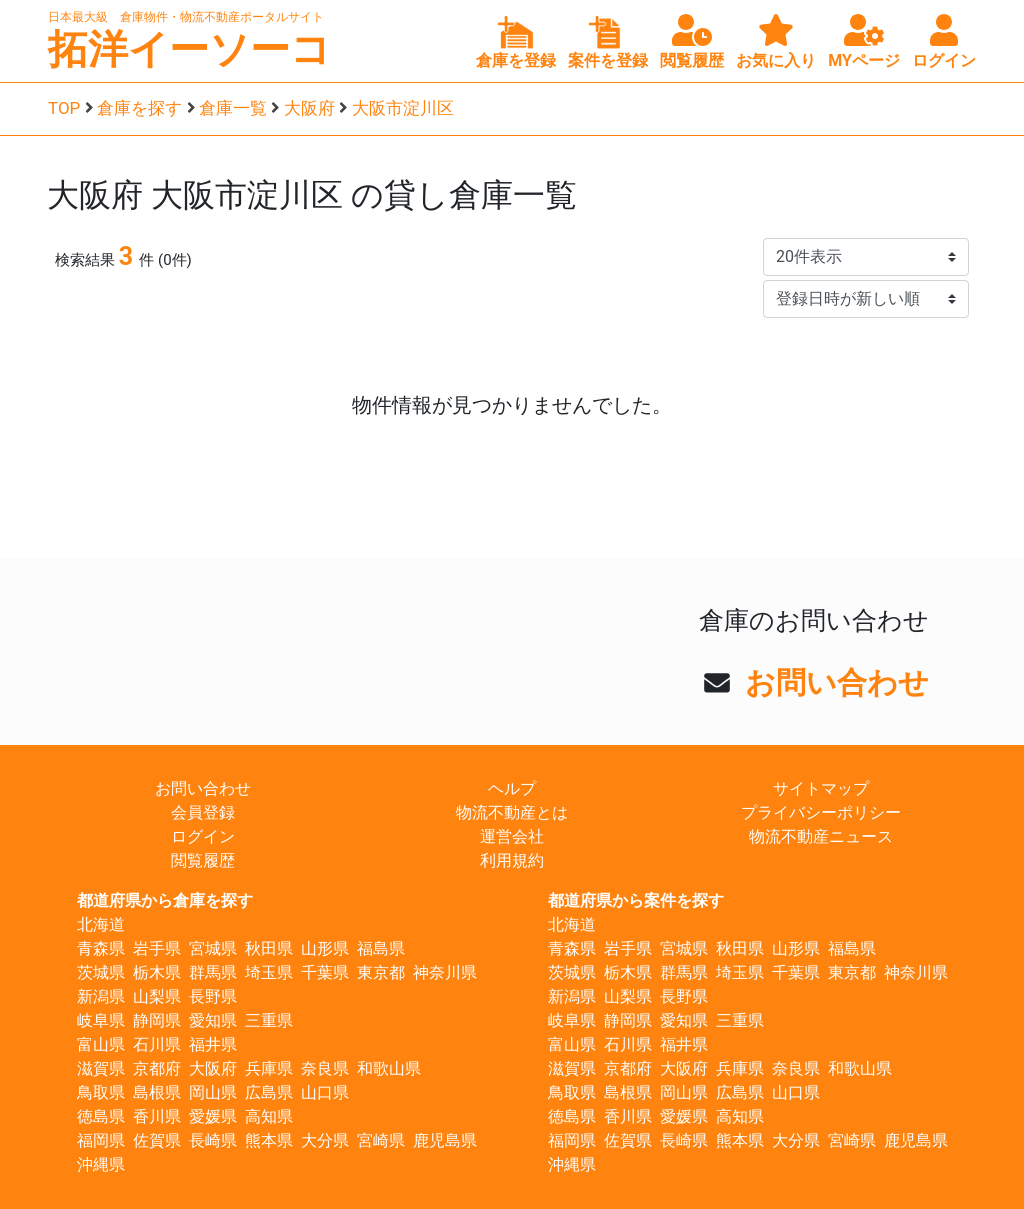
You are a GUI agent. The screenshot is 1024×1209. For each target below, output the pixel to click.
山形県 (325, 948)
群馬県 (213, 972)
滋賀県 (101, 1068)
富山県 (101, 1044)
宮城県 (213, 948)
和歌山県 (389, 1068)
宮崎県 (381, 1140)
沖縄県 (101, 1164)
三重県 (269, 1020)
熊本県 (269, 1140)
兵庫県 (269, 1068)
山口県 (325, 1092)
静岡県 (157, 1020)
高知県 (269, 1116)
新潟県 (101, 996)
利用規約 (512, 860)
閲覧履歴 (203, 860)
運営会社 (512, 836)
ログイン (203, 836)
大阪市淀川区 (403, 108)
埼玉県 (269, 972)
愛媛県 (213, 1116)
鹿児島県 (445, 1140)
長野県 (213, 996)
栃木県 (157, 972)
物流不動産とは (512, 812)
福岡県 (101, 1140)
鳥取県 (101, 1092)
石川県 (157, 1044)
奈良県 (325, 1068)
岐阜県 (101, 1020)
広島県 (269, 1092)
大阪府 (309, 108)
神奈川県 (445, 972)
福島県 (381, 948)
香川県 (157, 1116)
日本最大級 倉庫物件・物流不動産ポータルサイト (186, 17)
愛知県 (213, 1020)
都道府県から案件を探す (636, 900)
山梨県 (157, 996)
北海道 (101, 924)
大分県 (325, 1140)
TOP (64, 108)
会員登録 (203, 812)
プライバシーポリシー (821, 812)
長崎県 (213, 1140)
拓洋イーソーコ (189, 49)
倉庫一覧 (233, 108)
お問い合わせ (837, 682)
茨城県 (101, 972)
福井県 (213, 1044)
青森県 (101, 948)
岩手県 (157, 948)
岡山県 (213, 1092)
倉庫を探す (139, 108)
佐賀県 (157, 1140)
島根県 (157, 1092)
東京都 (381, 972)
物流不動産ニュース (821, 836)
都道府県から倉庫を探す (165, 900)
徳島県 (101, 1116)
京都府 (157, 1068)
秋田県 (269, 948)
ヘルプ (512, 788)
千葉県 (325, 972)
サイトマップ (821, 788)
